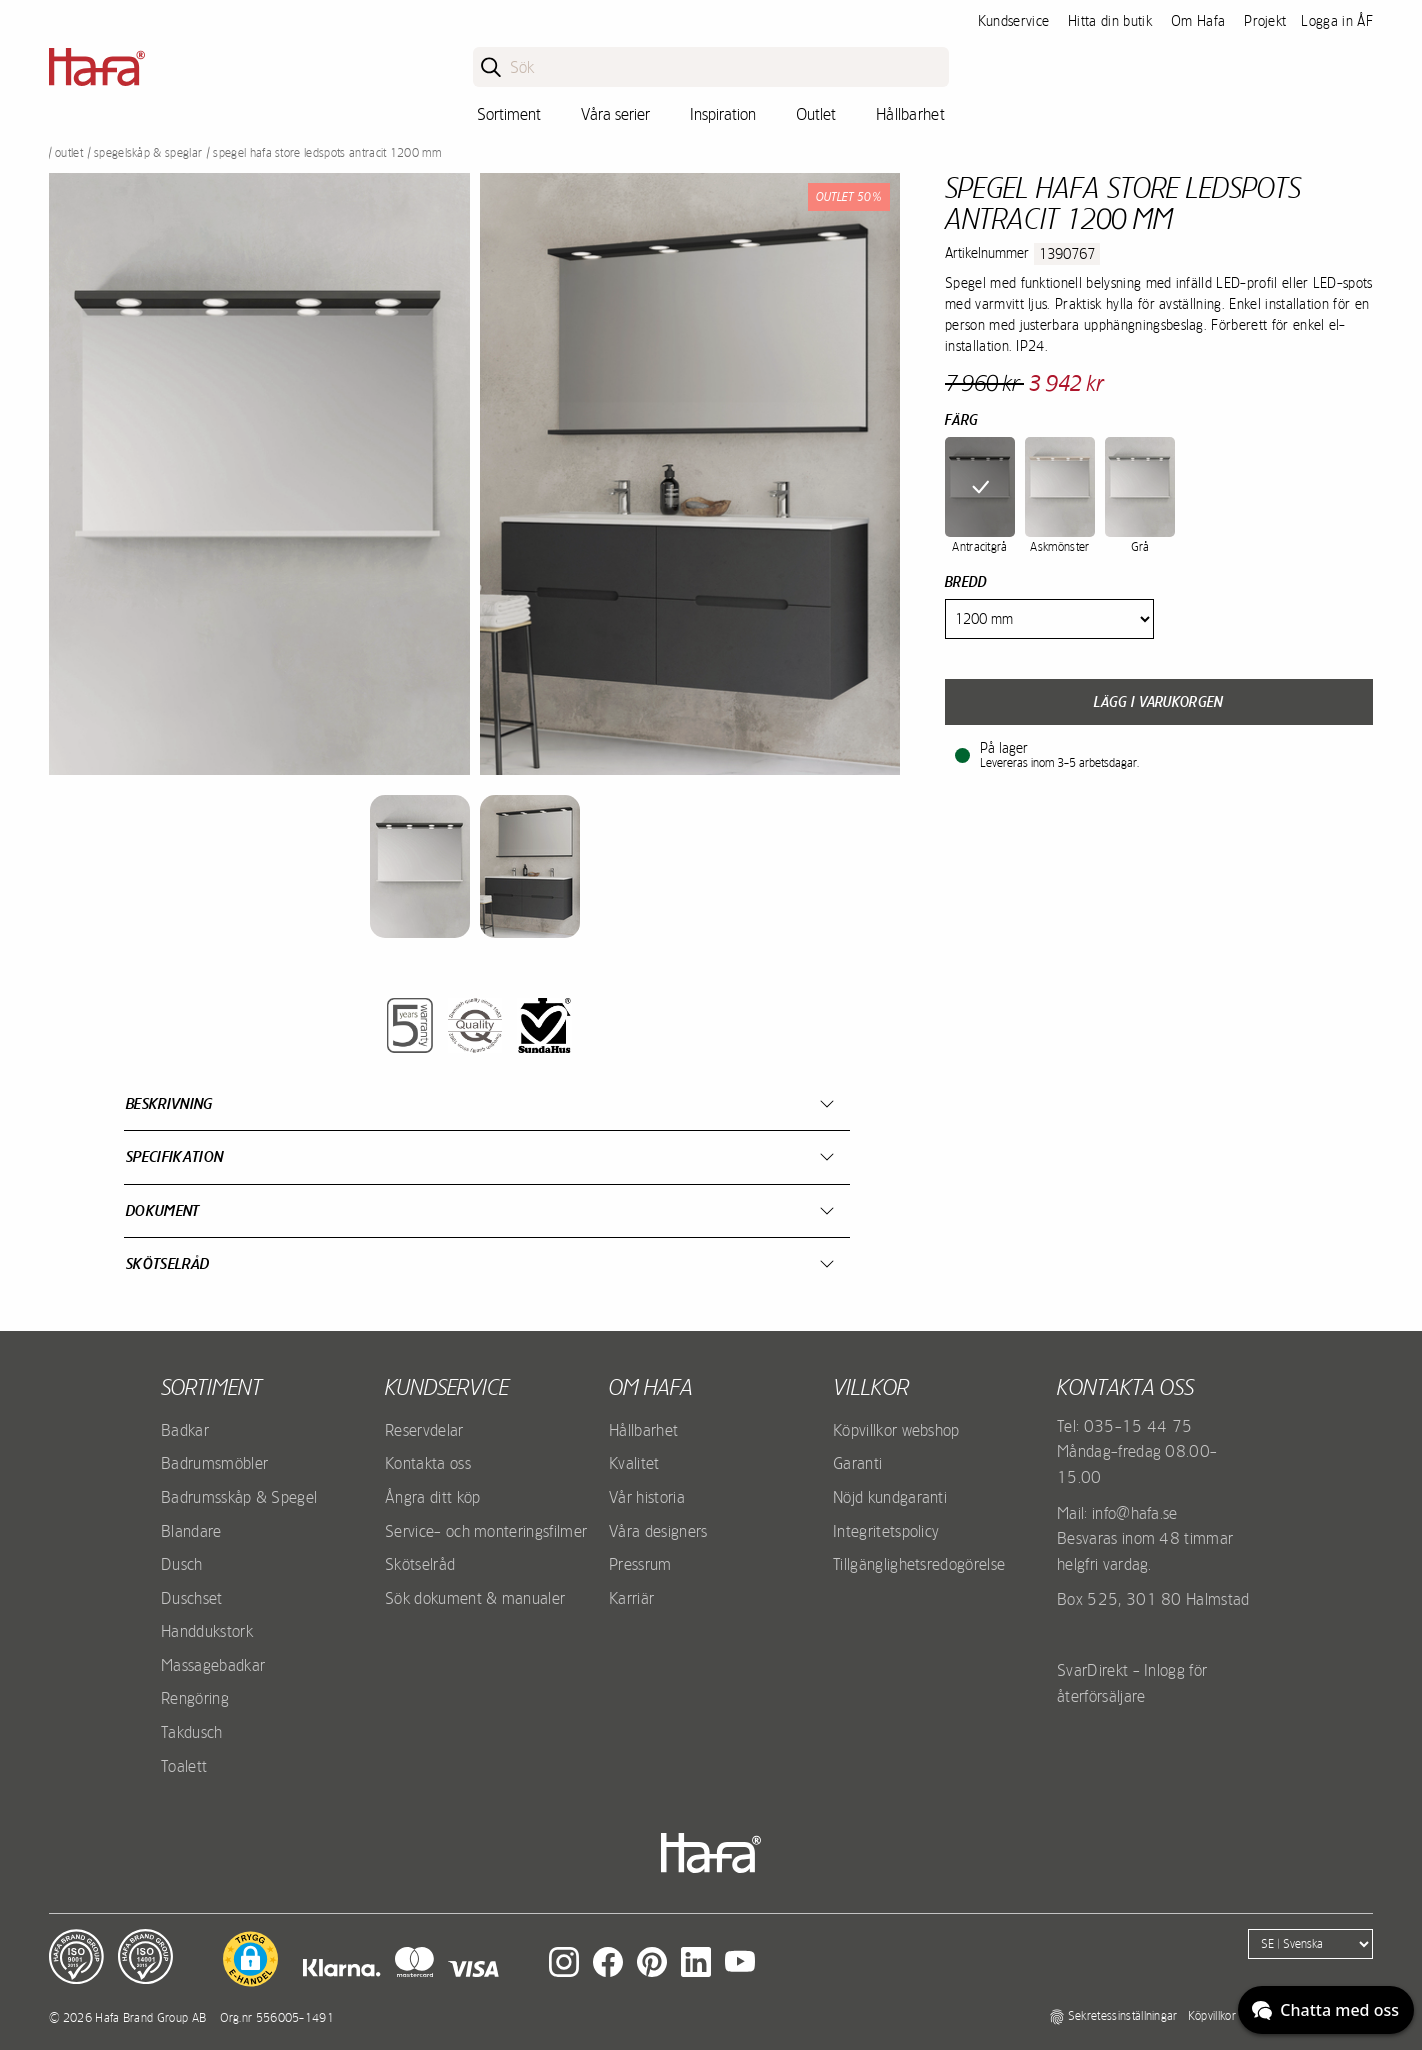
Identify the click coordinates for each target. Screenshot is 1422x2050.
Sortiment (509, 114)
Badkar (185, 1430)
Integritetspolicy (886, 1531)
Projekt (1265, 21)
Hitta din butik (1110, 21)
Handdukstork (207, 1631)
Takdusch (192, 1732)
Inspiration (723, 114)
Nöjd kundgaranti (890, 1497)
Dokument (163, 1210)
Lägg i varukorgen (1158, 702)
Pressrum (640, 1564)
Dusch (182, 1564)
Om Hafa (1198, 21)
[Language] (1310, 1944)
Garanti (857, 1463)
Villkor (871, 1387)
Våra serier (615, 114)
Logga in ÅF (1337, 21)
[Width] (1049, 619)
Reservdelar (424, 1430)
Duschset (192, 1598)
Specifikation (174, 1156)
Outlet (816, 114)
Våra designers (658, 1531)
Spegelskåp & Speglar (148, 153)
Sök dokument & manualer (475, 1598)
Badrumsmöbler (214, 1463)
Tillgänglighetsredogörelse (919, 1564)
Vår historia (647, 1497)
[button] (250, 1959)
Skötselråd (167, 1263)
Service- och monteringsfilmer (486, 1531)
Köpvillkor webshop (896, 1430)
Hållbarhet (910, 114)
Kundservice (1014, 21)
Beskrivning (169, 1103)
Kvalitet (634, 1463)
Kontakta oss (428, 1463)
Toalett (184, 1766)
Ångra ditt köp (432, 1497)
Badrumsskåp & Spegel (239, 1497)
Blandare (191, 1531)
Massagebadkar (213, 1665)
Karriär (631, 1598)
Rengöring (195, 1698)
